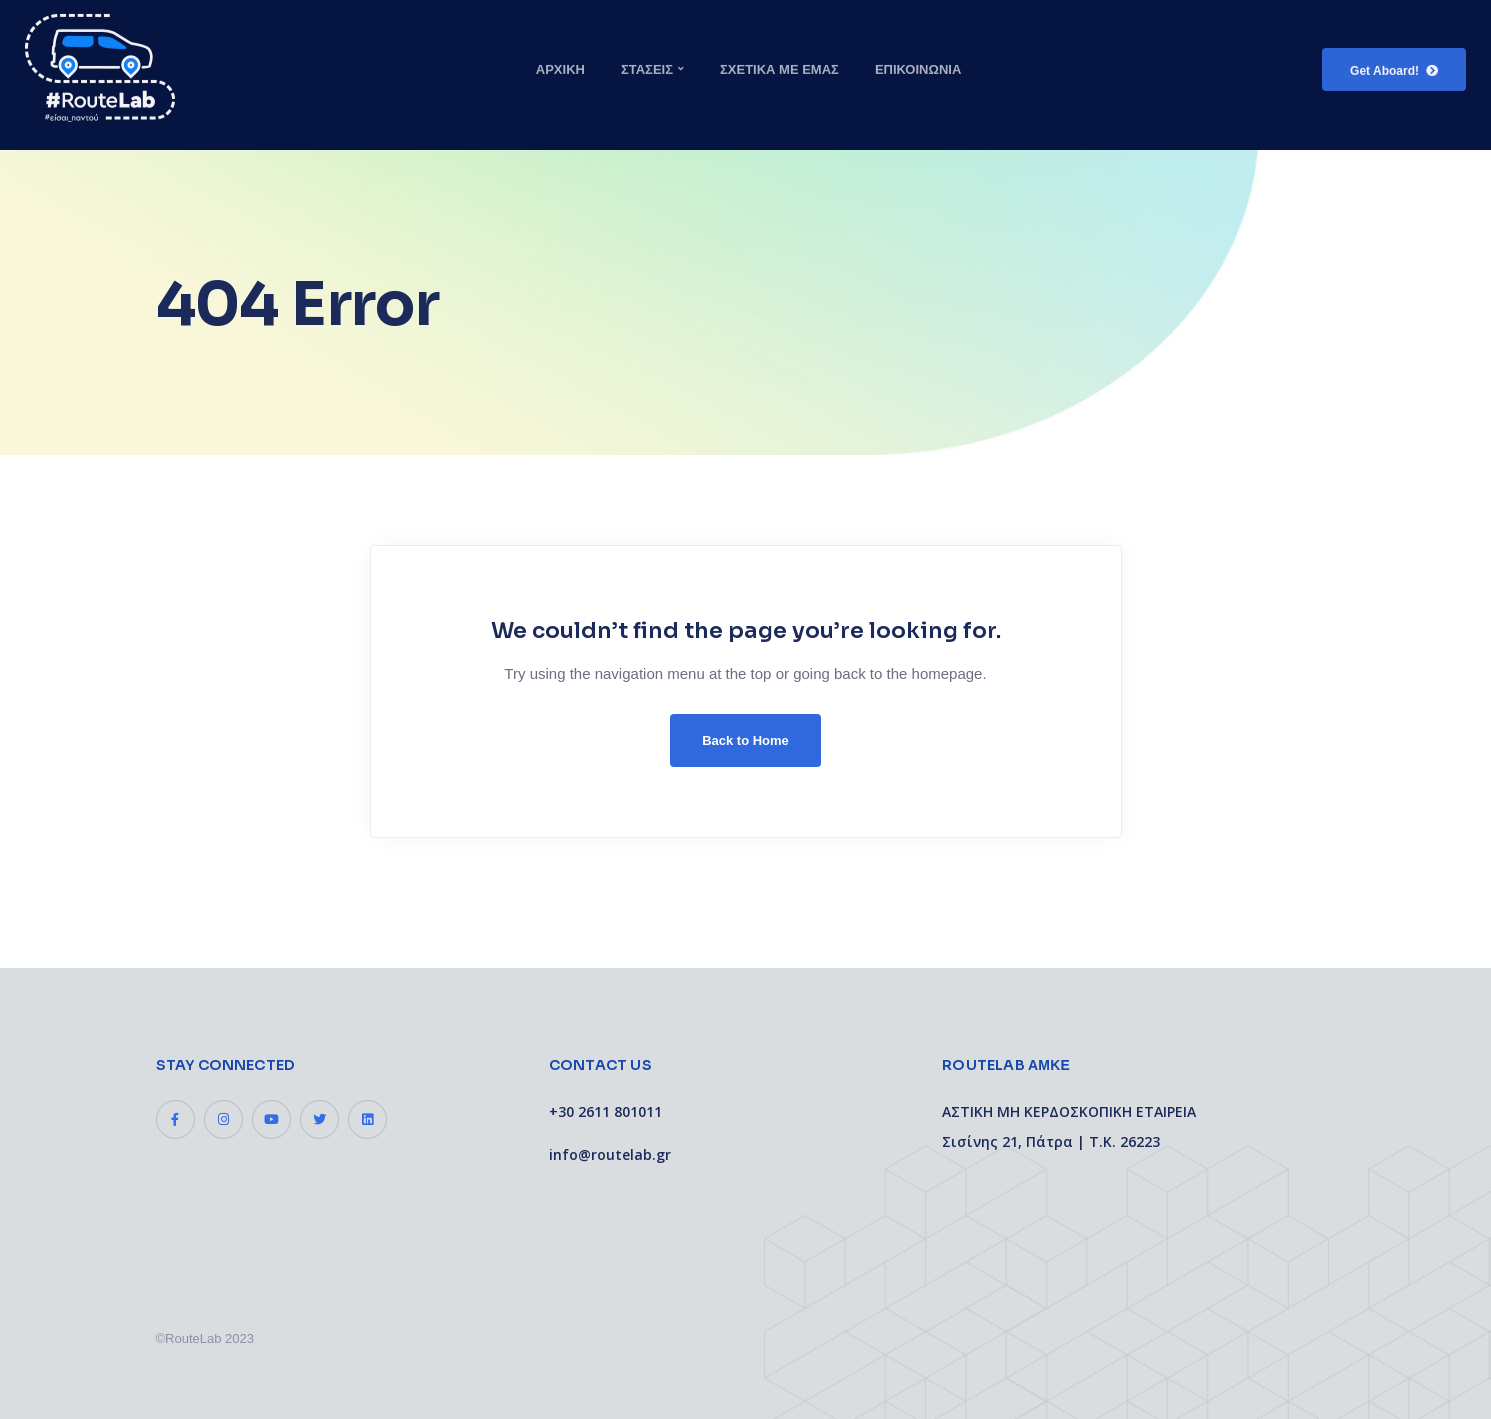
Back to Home (745, 740)
